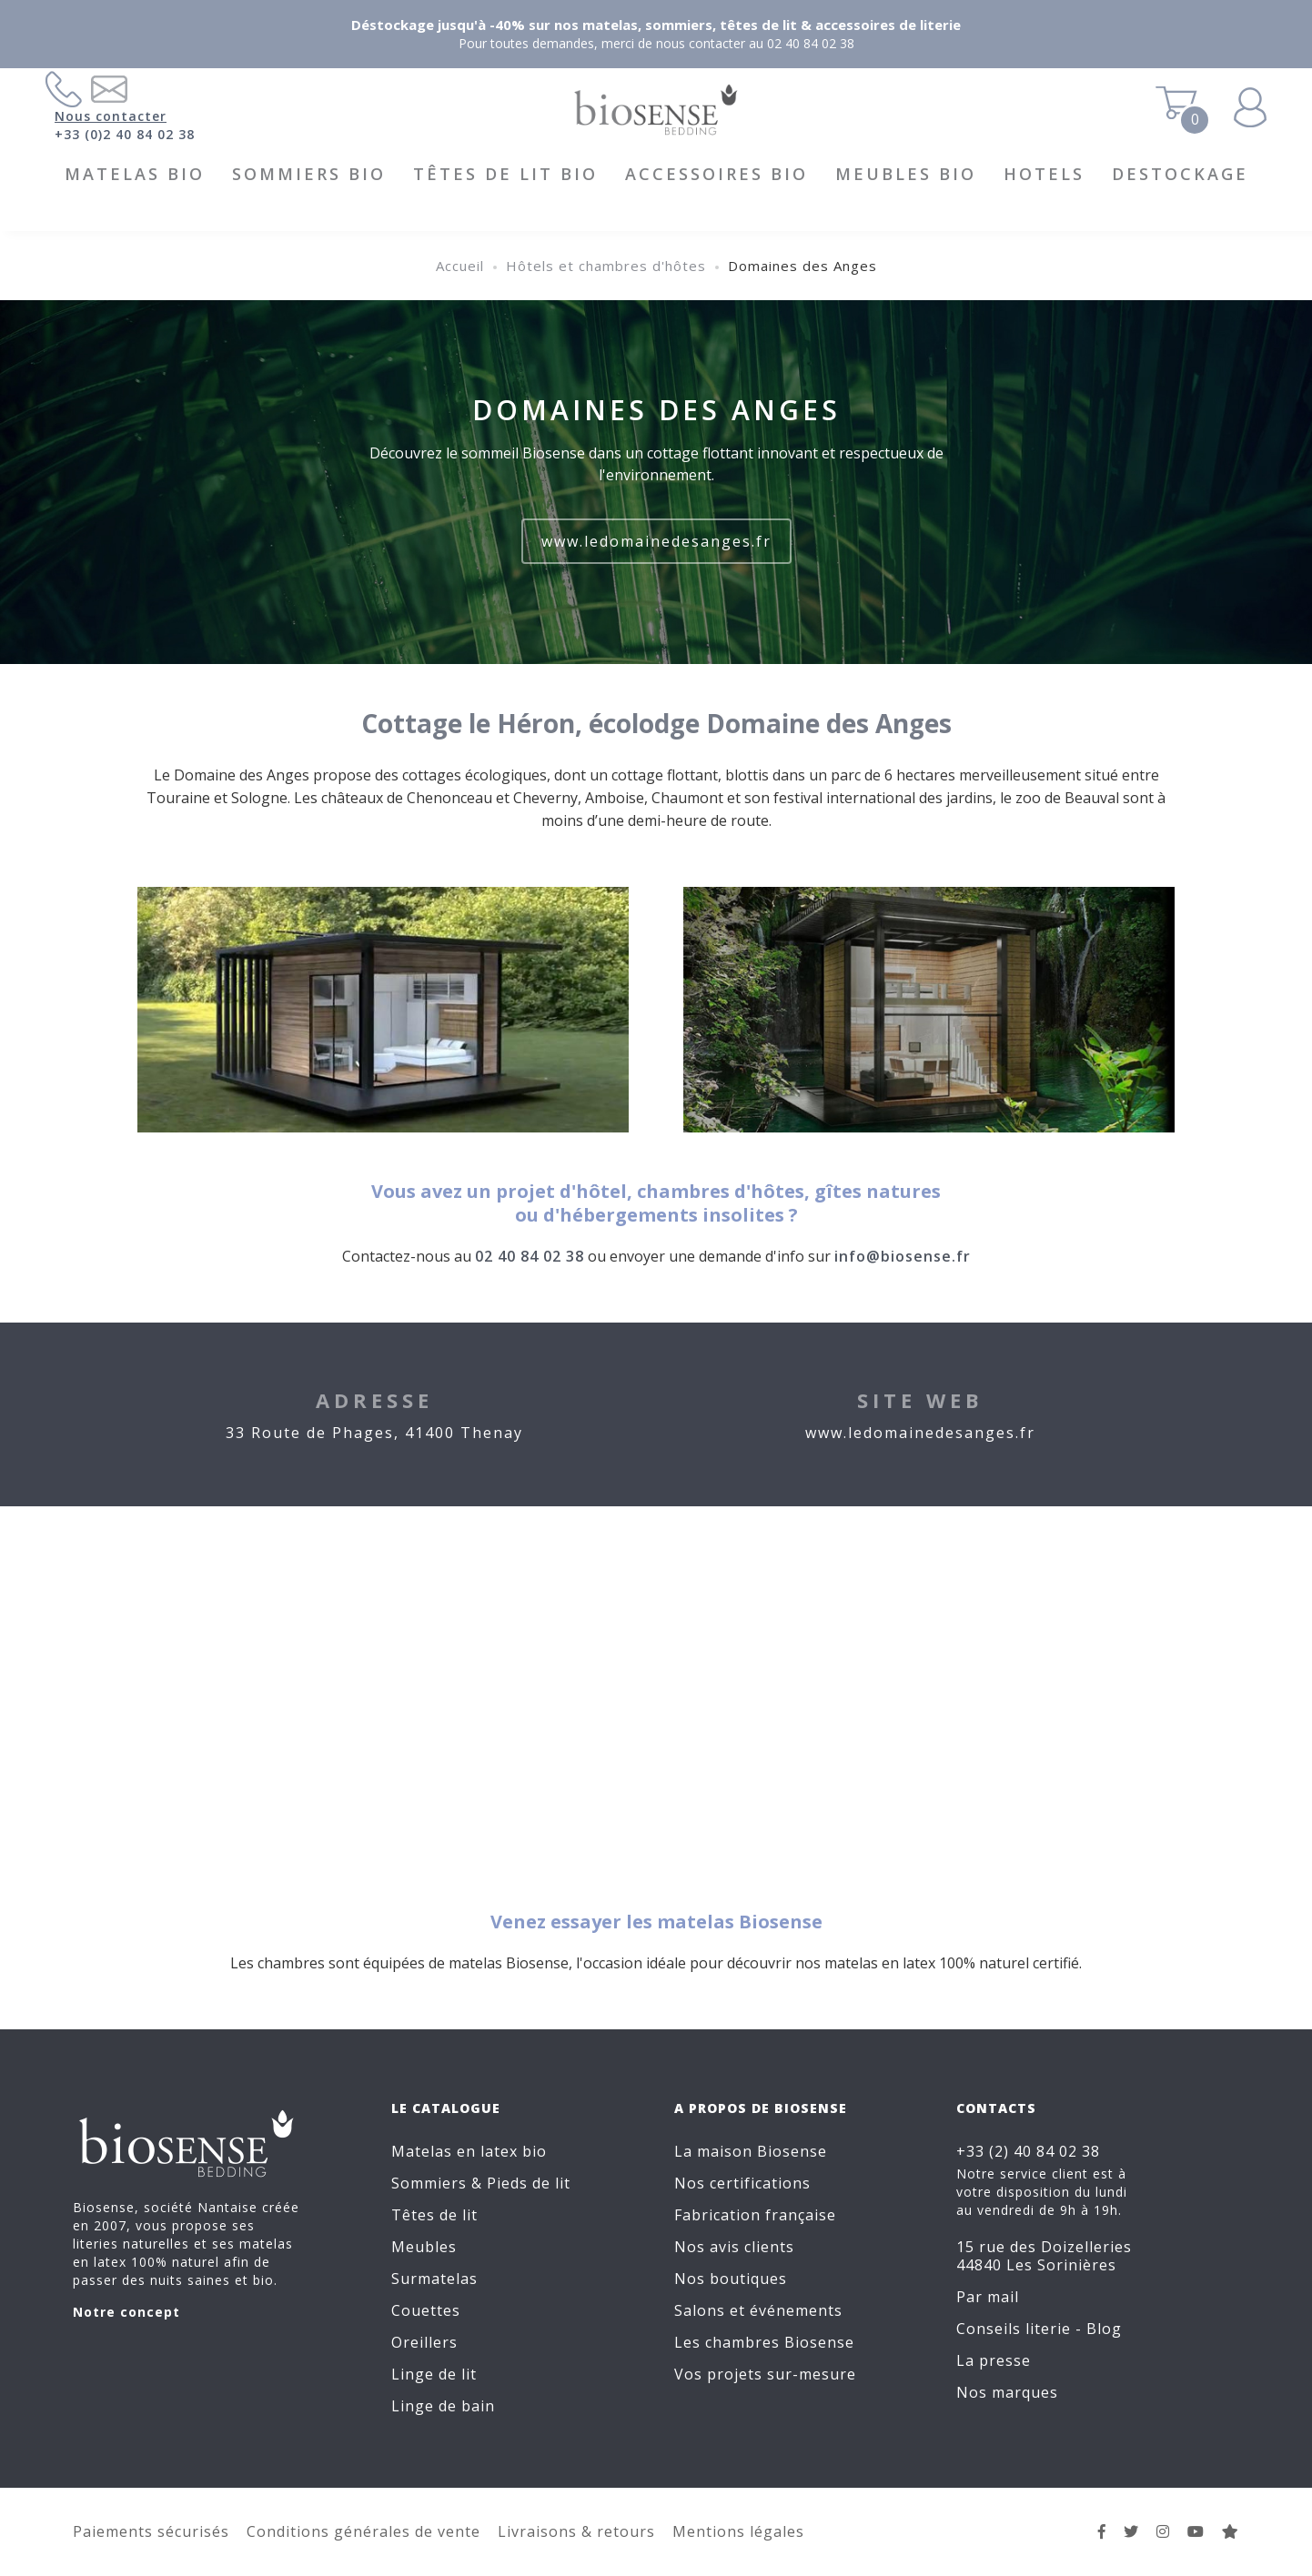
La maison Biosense (750, 2151)
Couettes (425, 2310)
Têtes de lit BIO (505, 174)
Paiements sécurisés (151, 2531)
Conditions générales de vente (363, 2531)
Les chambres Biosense (764, 2342)
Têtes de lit (434, 2215)
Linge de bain (443, 2406)
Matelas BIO (135, 174)
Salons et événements (758, 2310)
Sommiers (429, 2183)
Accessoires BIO (716, 174)
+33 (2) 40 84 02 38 (1028, 2151)
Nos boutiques (730, 2279)
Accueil (460, 266)
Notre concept (126, 2311)
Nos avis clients (734, 2247)
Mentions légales (738, 2531)
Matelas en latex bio (469, 2151)
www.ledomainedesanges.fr (656, 541)
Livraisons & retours (576, 2531)
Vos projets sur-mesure (765, 2374)
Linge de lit (434, 2374)
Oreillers (424, 2342)
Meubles (424, 2247)
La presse (993, 2360)
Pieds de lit (528, 2183)
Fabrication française (755, 2215)
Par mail (987, 2297)
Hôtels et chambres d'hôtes (606, 266)
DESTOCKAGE (1180, 174)
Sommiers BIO (309, 174)
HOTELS (1044, 174)
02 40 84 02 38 (529, 1256)
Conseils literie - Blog (1039, 2329)
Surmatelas (434, 2279)
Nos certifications (742, 2183)
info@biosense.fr (902, 1256)
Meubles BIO (905, 174)
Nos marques (1007, 2392)
